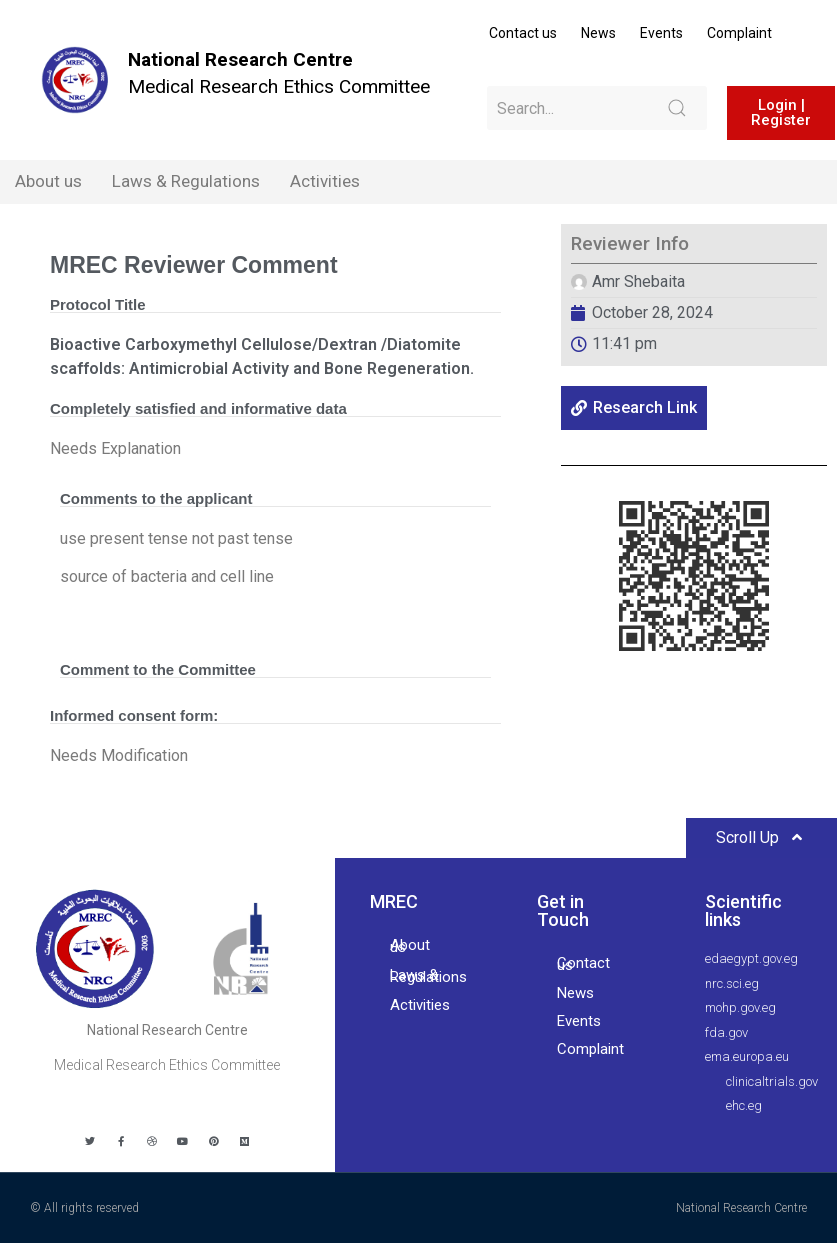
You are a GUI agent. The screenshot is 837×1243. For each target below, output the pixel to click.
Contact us (523, 33)
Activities (325, 181)
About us (48, 181)
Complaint (739, 33)
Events (661, 33)
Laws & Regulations (186, 181)
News (598, 33)
